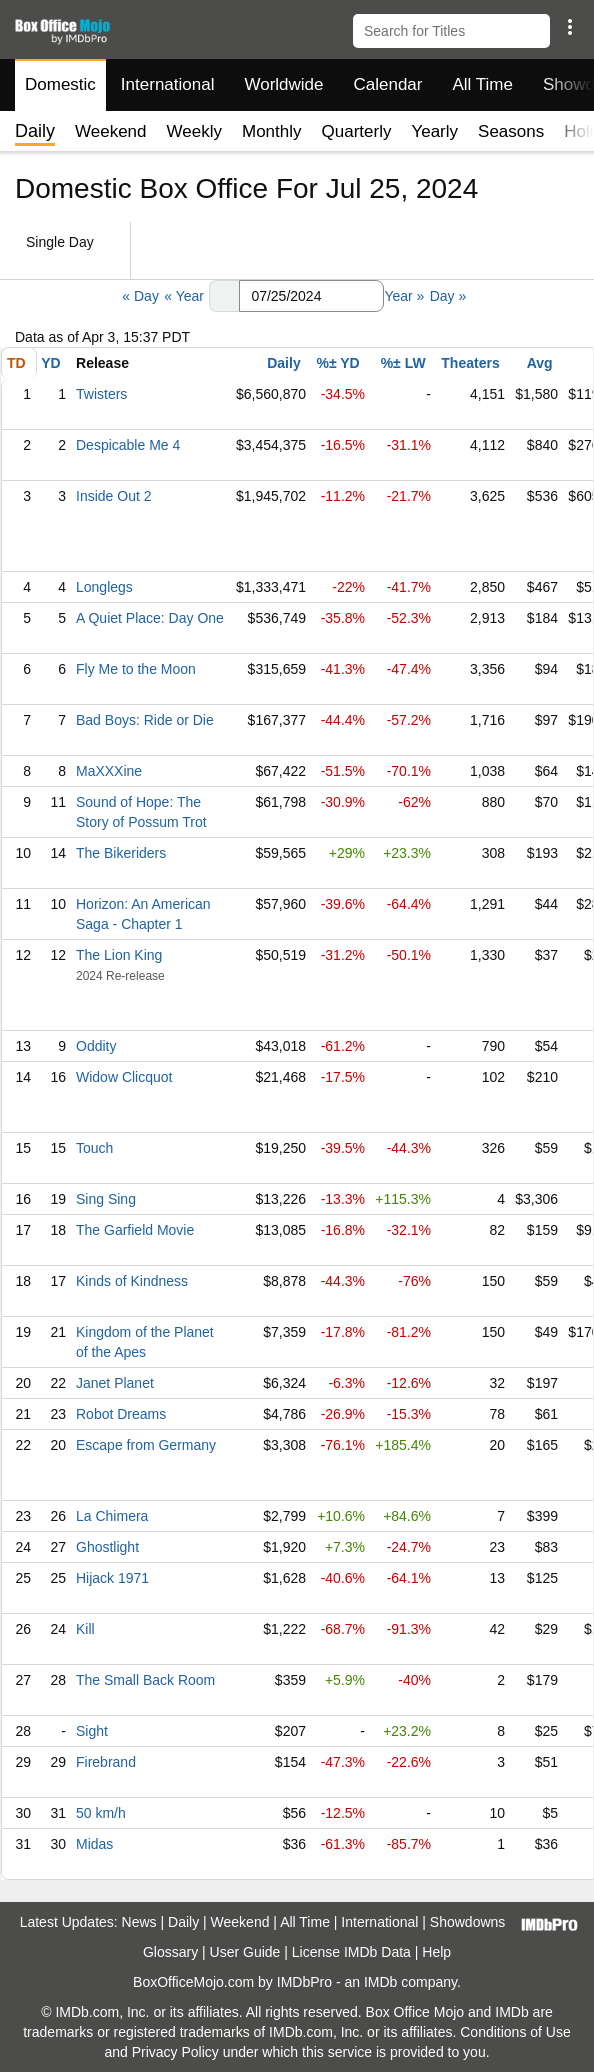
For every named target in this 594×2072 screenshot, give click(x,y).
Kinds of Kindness (132, 1281)
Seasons (511, 131)
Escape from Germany (146, 1445)
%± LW (403, 363)
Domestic (60, 84)
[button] (569, 27)
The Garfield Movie (135, 1230)
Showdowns (468, 1922)
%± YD (337, 363)
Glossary (170, 1952)
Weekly (194, 131)
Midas (94, 1844)
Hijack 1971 (112, 1578)
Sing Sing (106, 1199)
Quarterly (357, 131)
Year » (404, 296)
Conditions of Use (515, 2032)
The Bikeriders (121, 853)
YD (50, 363)
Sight (92, 1731)
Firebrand (106, 1762)
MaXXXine (109, 771)
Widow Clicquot (124, 1077)
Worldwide (283, 84)
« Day (140, 296)
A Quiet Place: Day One (150, 618)
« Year (184, 296)
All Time (483, 84)
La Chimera (112, 1516)
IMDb (380, 1982)
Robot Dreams (121, 1414)
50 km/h (101, 1813)
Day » (448, 296)
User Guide (245, 1952)
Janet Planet (115, 1383)
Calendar (388, 84)
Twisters (101, 394)
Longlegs (104, 587)
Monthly (272, 131)
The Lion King (119, 955)
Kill (85, 1629)
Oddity (96, 1046)
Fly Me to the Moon (136, 669)
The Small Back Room (145, 1680)
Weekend (111, 131)
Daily (283, 363)
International (168, 84)
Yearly (434, 131)
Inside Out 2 (114, 496)
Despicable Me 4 (128, 445)
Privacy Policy (175, 2052)
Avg (540, 363)
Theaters (470, 363)
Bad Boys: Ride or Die (145, 720)
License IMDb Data (351, 1952)
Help (436, 1952)
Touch (94, 1148)
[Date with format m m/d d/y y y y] (311, 296)
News (139, 1922)
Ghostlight (107, 1547)
